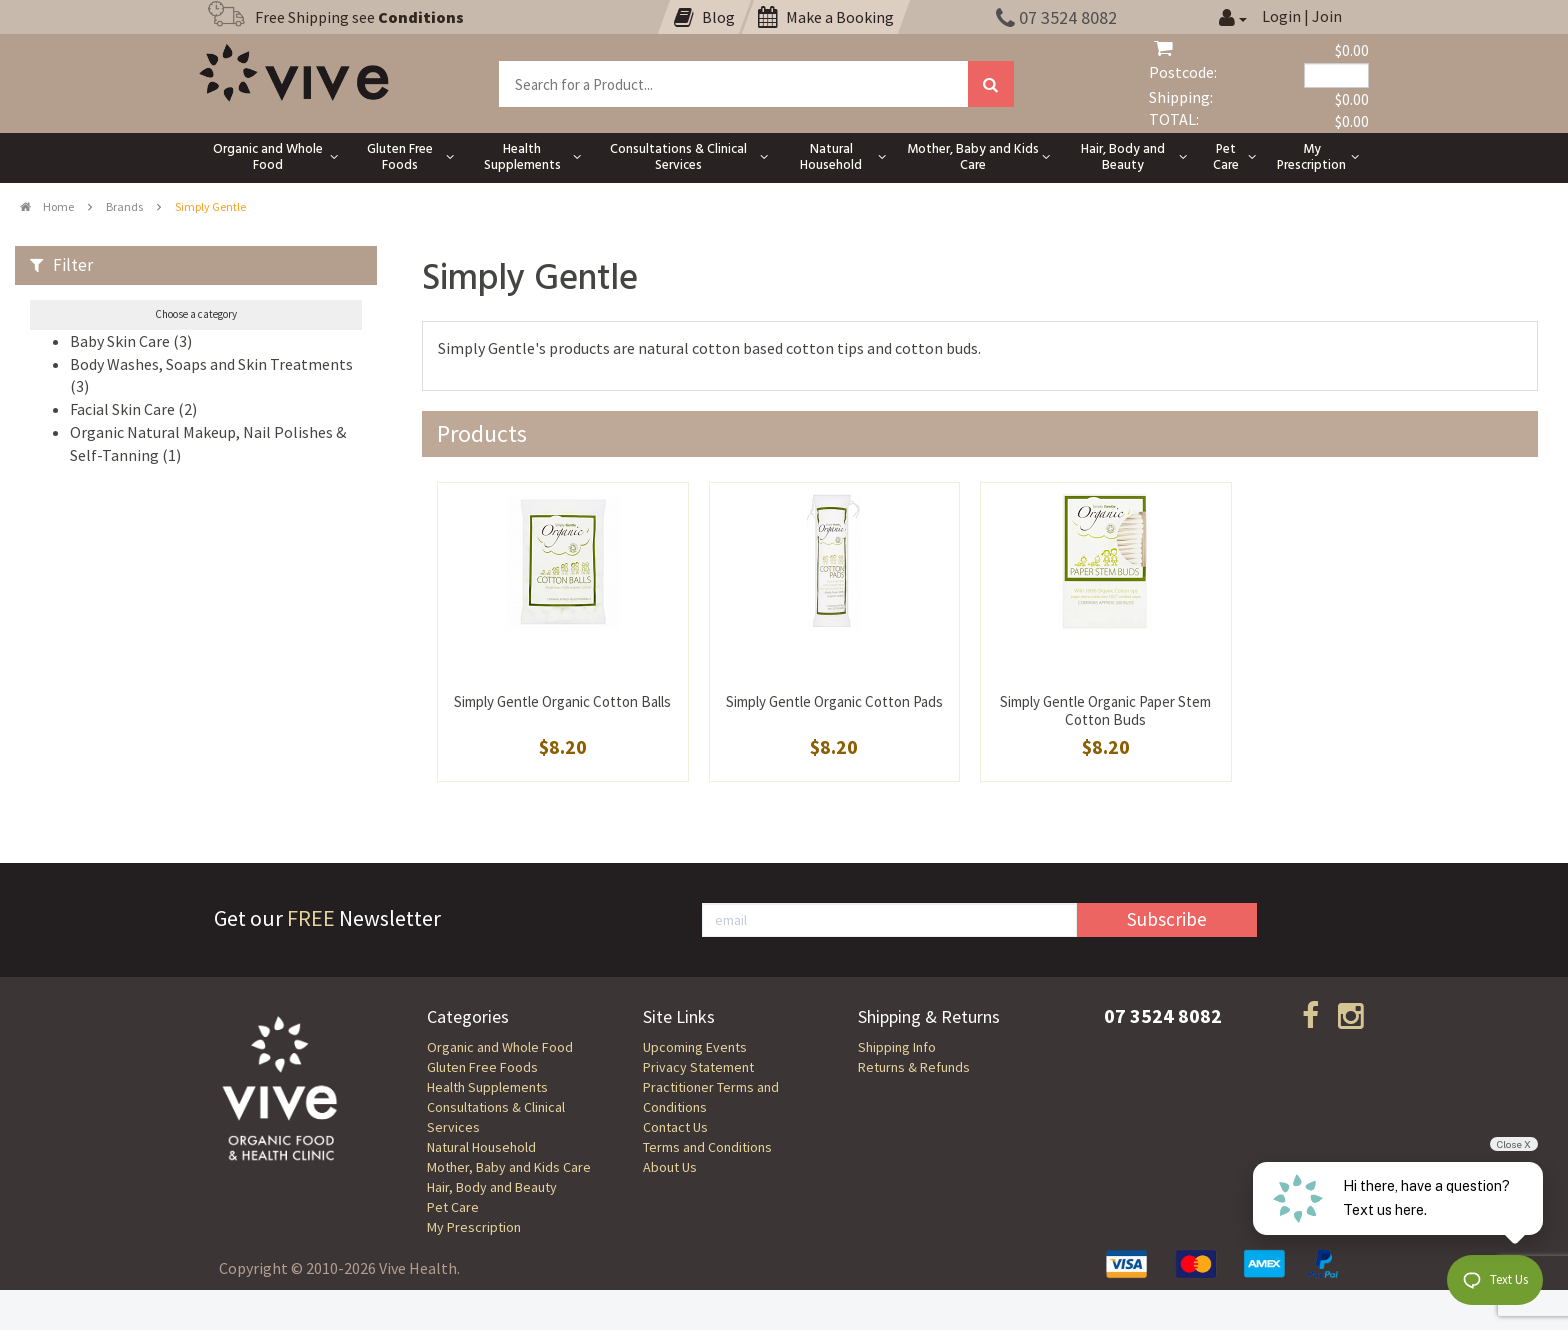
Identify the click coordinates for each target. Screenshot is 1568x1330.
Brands (124, 206)
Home (47, 206)
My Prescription (474, 1227)
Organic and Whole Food (500, 1047)
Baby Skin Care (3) (131, 341)
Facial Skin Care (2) (133, 409)
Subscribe (1167, 919)
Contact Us (675, 1127)
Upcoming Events (695, 1047)
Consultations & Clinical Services (496, 1117)
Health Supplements (487, 1087)
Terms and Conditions (707, 1147)
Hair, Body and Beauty (492, 1187)
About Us (670, 1167)
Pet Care (453, 1207)
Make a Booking (826, 17)
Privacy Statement (698, 1067)
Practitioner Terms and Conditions (711, 1097)
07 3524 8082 (1056, 17)
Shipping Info (897, 1047)
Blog (704, 17)
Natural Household (481, 1147)
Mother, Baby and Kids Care (509, 1167)
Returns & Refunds (914, 1067)
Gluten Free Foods (482, 1067)
